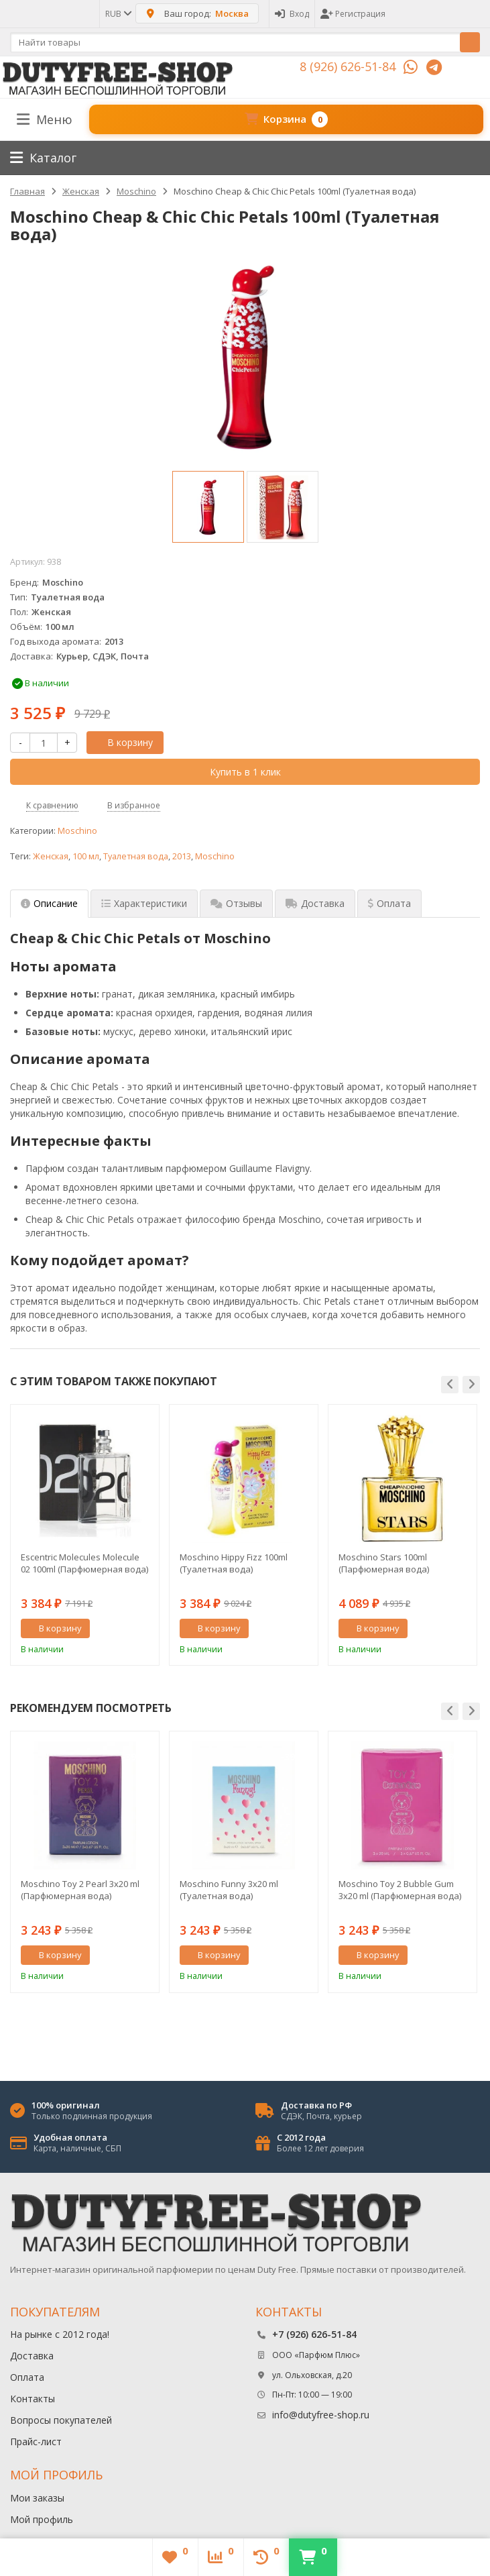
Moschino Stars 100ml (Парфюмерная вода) (384, 1563)
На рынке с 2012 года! (59, 2334)
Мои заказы (37, 2497)
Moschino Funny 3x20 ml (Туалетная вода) (229, 1890)
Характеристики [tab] (144, 903)
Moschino (77, 831)
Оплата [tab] (389, 903)
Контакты (32, 2398)
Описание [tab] (49, 903)
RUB (117, 13)
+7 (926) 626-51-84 (314, 2334)
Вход (292, 13)
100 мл (85, 856)
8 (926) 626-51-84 (347, 66)
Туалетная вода (135, 856)
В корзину (123, 742)
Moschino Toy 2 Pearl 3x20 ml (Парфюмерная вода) (80, 1890)
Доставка (32, 2355)
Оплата (27, 2377)
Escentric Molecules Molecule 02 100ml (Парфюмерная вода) (84, 1563)
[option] (208, 507)
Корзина (286, 119)
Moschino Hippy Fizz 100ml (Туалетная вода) (234, 1563)
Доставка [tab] (315, 903)
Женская (50, 856)
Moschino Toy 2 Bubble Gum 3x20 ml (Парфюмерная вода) (400, 1890)
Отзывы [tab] (236, 903)
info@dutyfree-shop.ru (320, 2414)
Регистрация (352, 13)
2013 (181, 856)
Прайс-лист (36, 2441)
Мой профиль (41, 2519)
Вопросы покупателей (61, 2420)
